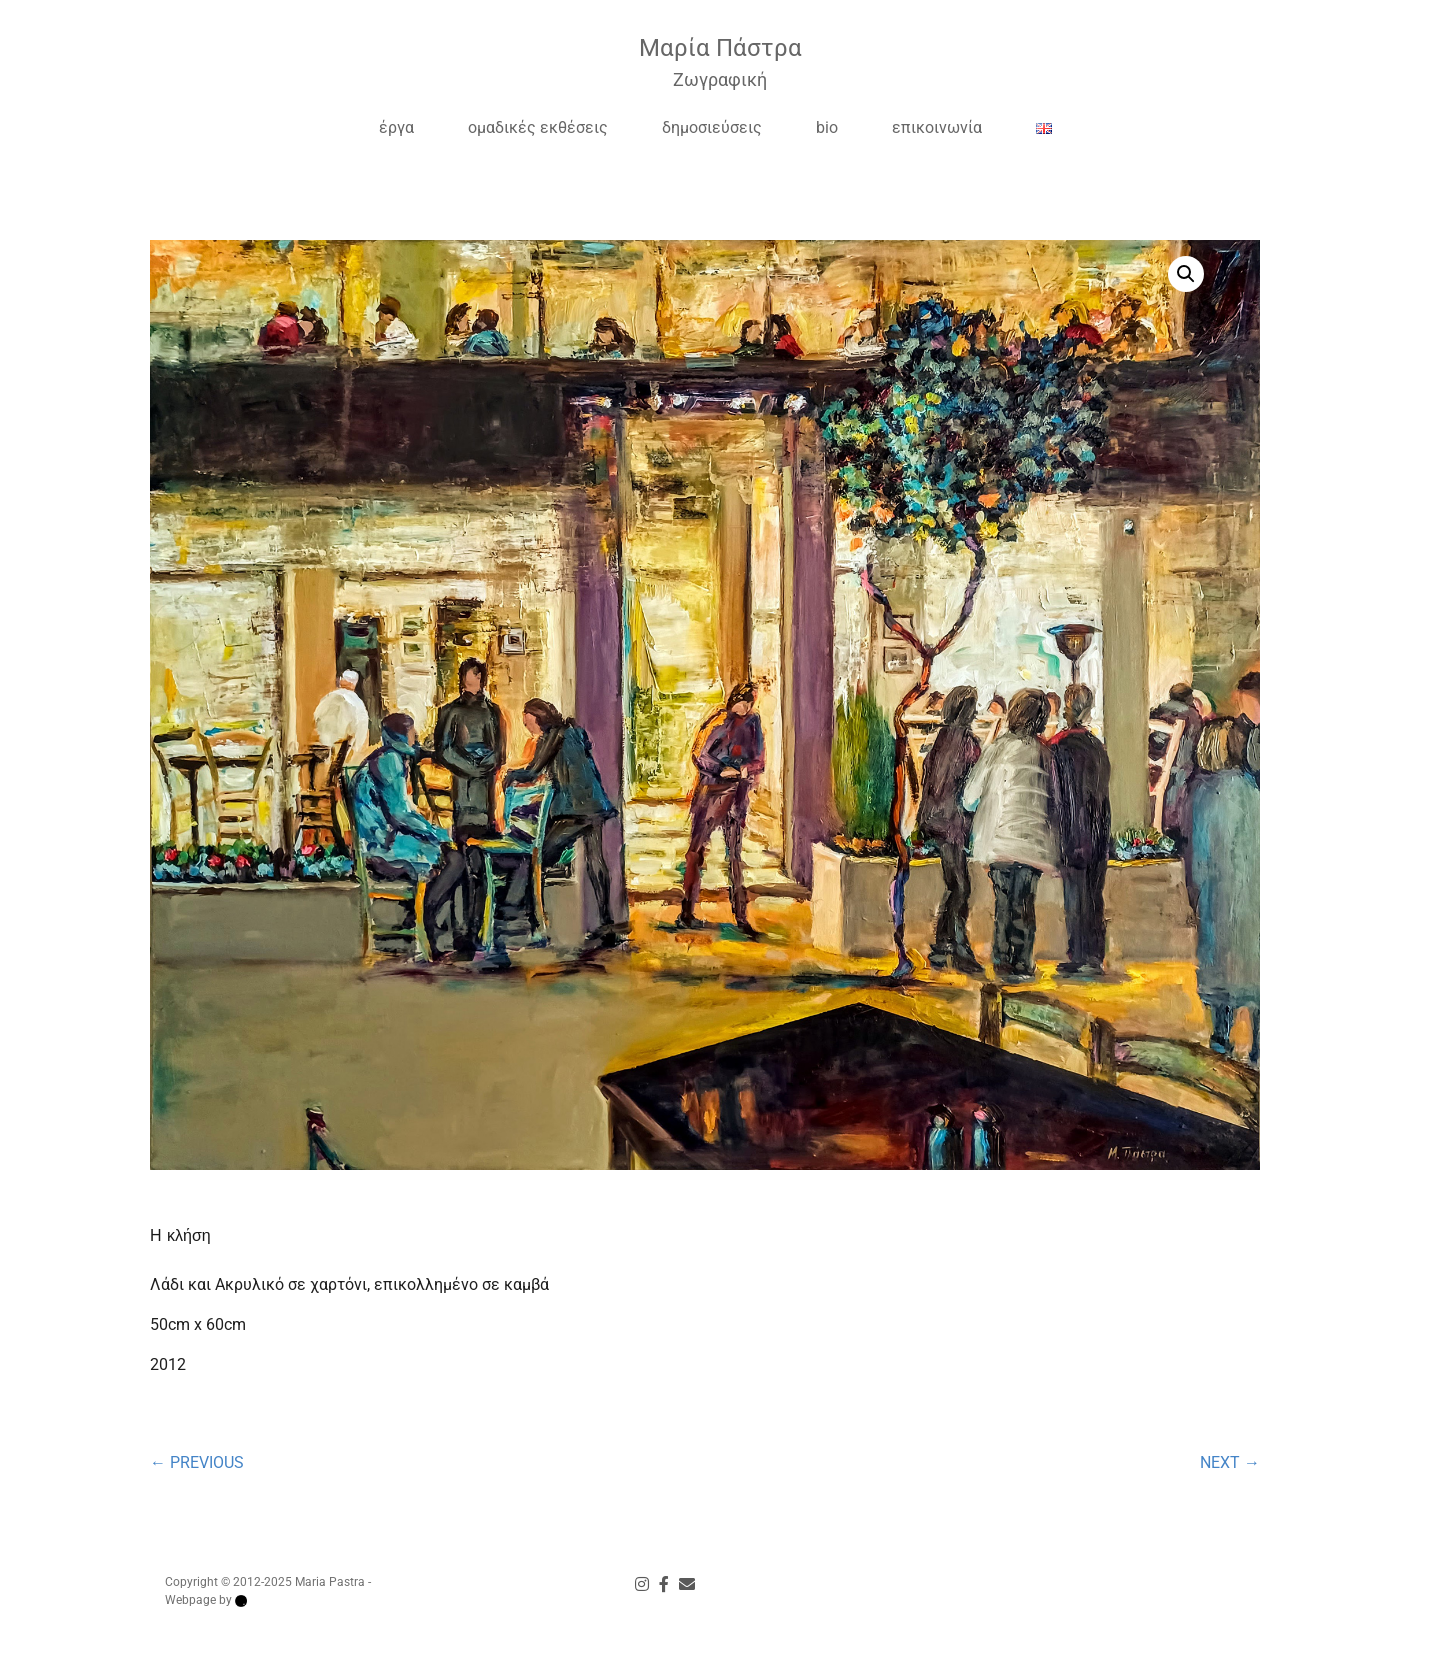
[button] (1122, 274)
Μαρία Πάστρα (720, 48)
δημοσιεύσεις (712, 127)
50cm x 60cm (198, 1324)
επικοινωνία (937, 127)
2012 (168, 1364)
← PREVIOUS (197, 1462)
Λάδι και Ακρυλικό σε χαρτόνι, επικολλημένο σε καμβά (349, 1284)
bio (827, 127)
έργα (396, 127)
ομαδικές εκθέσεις (538, 127)
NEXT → (1230, 1462)
